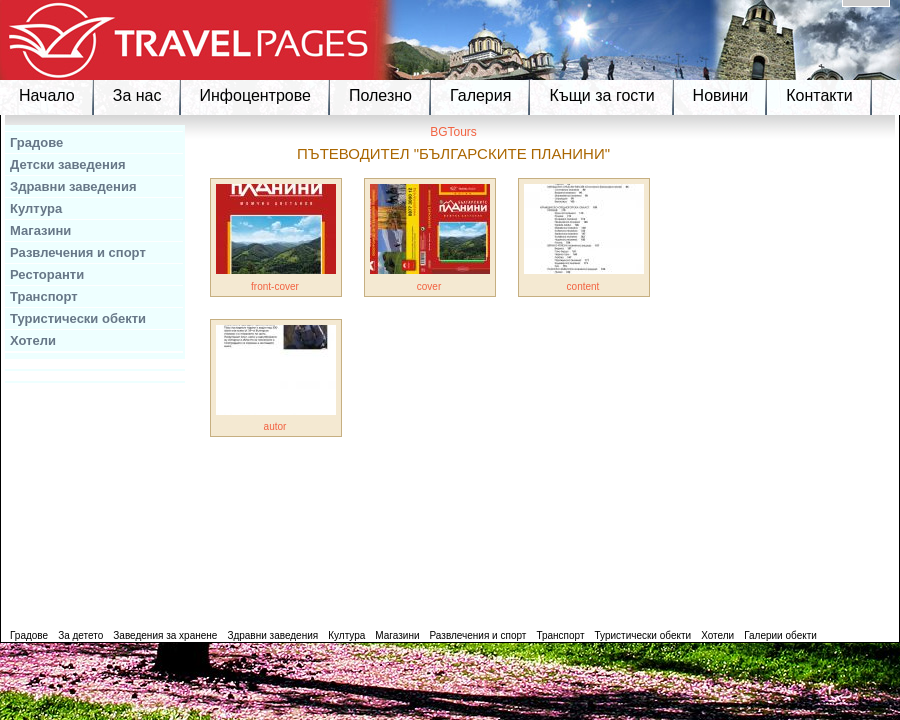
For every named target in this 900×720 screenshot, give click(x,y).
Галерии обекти (780, 635)
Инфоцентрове (255, 95)
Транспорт (44, 296)
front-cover (275, 286)
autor (275, 426)
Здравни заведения (73, 186)
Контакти (819, 95)
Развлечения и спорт (78, 252)
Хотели (33, 340)
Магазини (40, 230)
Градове (36, 142)
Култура (36, 208)
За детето (80, 635)
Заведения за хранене (165, 635)
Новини (721, 95)
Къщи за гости (601, 95)
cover (429, 286)
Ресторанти (47, 274)
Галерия (480, 95)
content (583, 286)
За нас (137, 95)
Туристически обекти (78, 318)
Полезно (380, 95)
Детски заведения (68, 164)
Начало (47, 95)
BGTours (453, 132)
